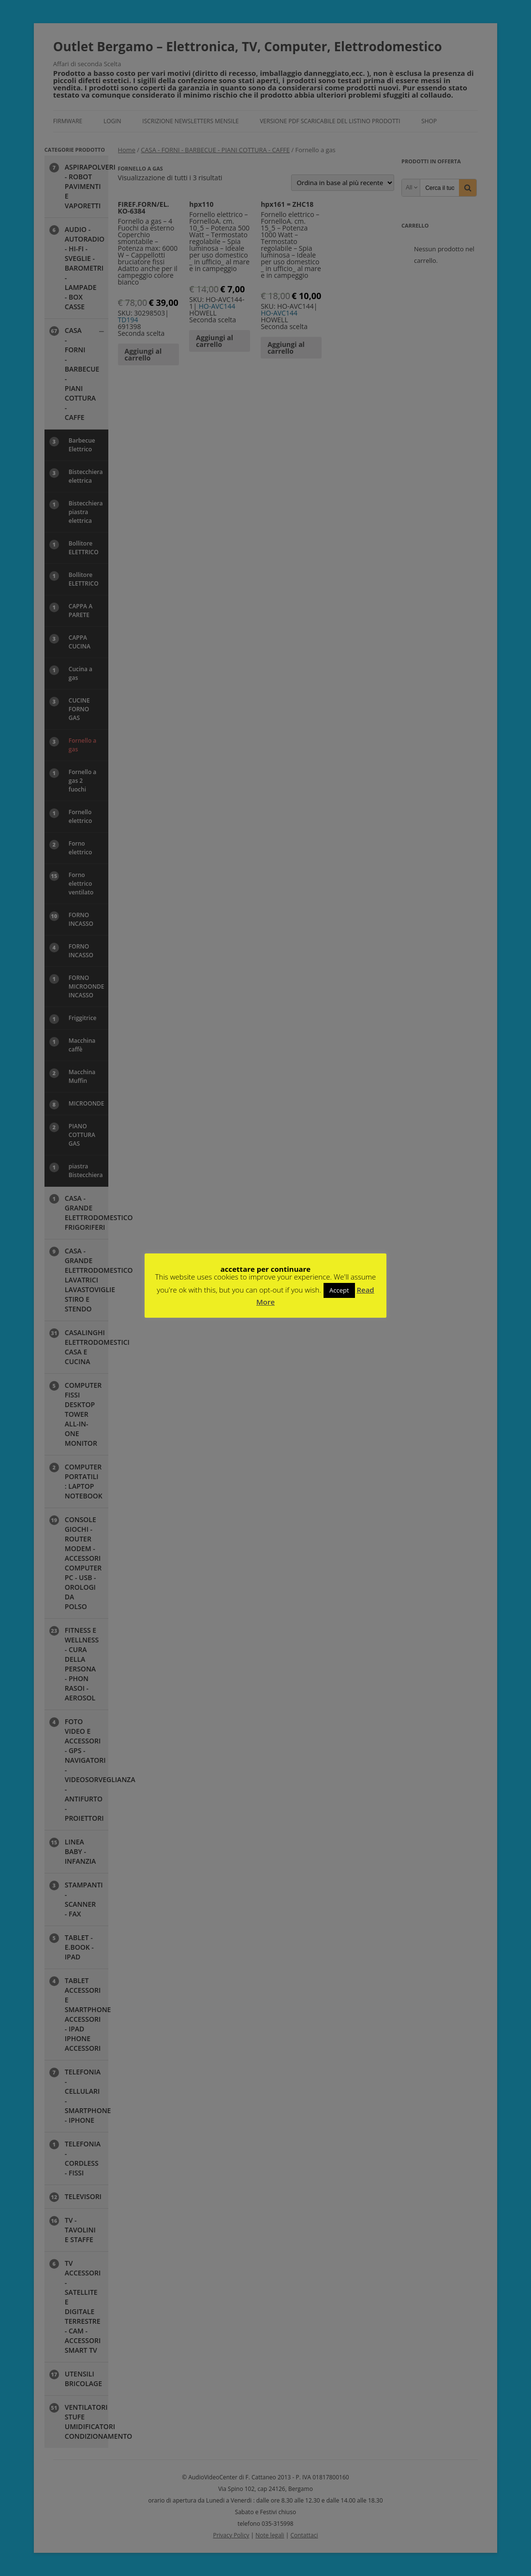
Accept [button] (339, 1290)
